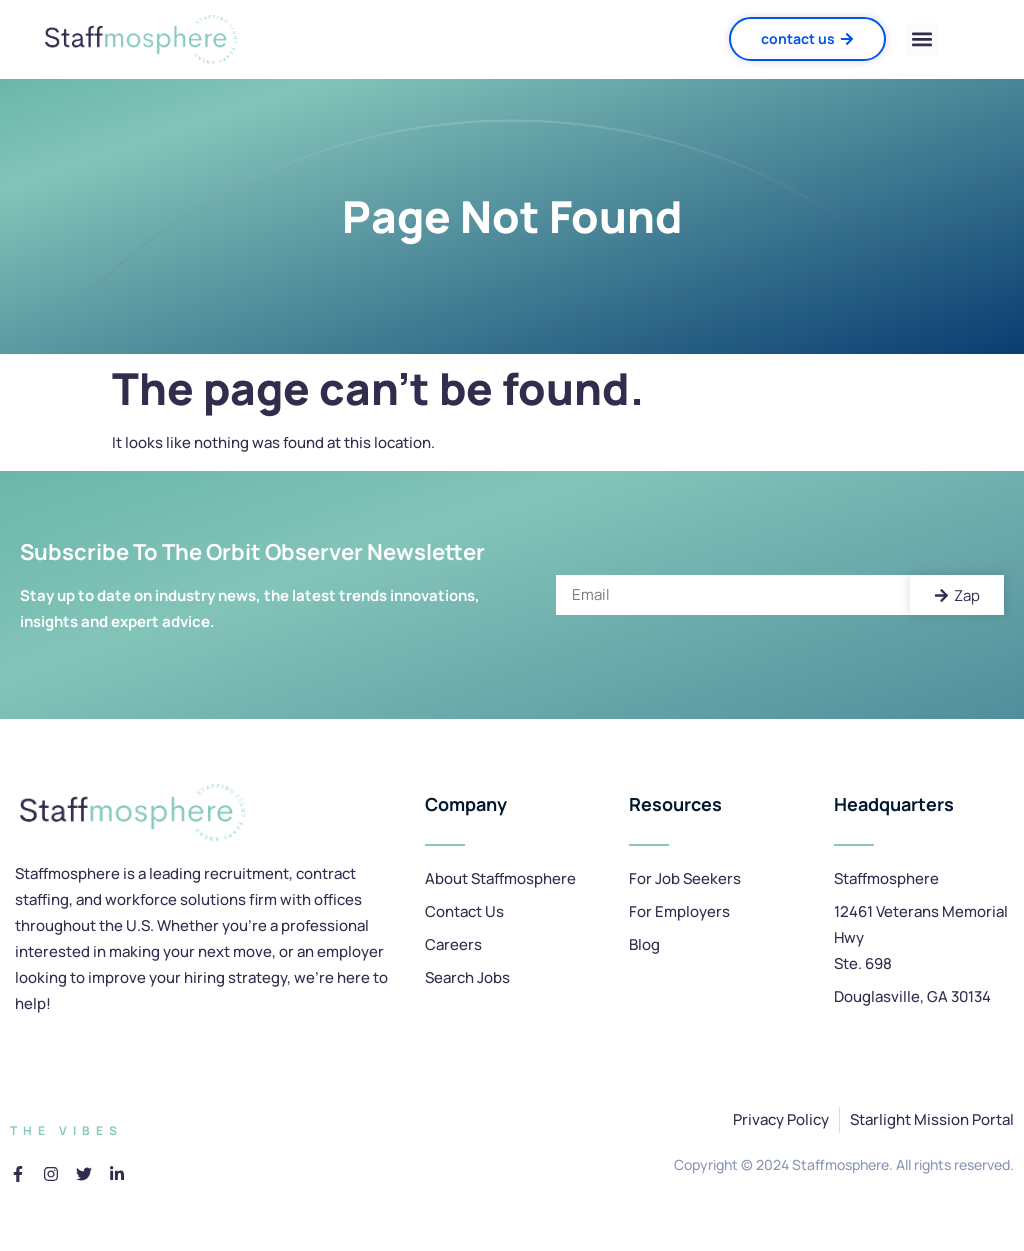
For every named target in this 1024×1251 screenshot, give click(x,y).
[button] (922, 39)
